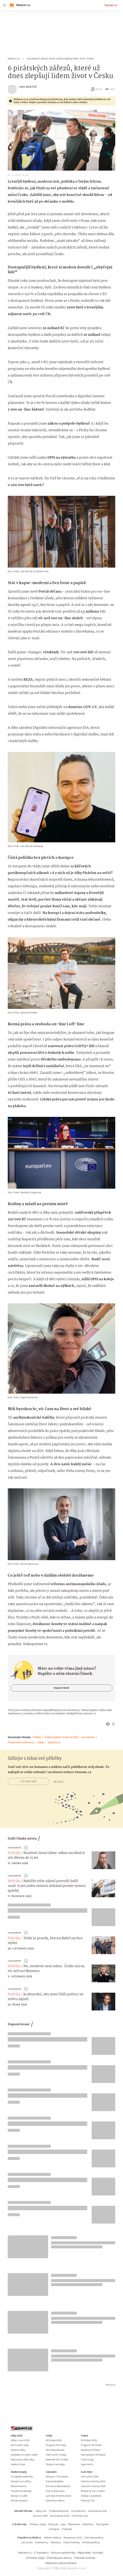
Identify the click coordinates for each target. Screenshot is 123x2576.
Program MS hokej (56, 2445)
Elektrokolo (74, 2524)
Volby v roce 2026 (20, 2440)
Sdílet (109, 89)
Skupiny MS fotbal (90, 2450)
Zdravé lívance (18, 2486)
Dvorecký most (80, 2515)
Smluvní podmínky (63, 2552)
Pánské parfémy (91, 2542)
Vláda (40, 1742)
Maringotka (102, 2524)
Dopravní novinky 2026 (93, 2486)
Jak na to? (58, 1781)
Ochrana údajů (35, 2558)
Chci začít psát (28, 1781)
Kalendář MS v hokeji (57, 2459)
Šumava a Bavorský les (58, 2486)
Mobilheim (88, 2524)
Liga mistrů (87, 2464)
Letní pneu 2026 (89, 2476)
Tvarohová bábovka (21, 2491)
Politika (37, 1737)
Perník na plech (19, 2500)
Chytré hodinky (71, 2542)
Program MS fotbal (91, 2445)
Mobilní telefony (52, 2537)
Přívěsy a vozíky (38, 2524)
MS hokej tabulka (55, 2450)
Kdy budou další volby (22, 2459)
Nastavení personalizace (60, 2563)
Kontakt (98, 2552)
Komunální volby (20, 2445)
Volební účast (18, 2464)
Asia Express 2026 (59, 2515)
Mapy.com (41, 2511)
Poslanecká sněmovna (21, 1742)
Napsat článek (61, 1687)
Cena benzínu (78, 2511)
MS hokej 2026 (53, 2440)
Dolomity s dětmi (55, 2500)
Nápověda (84, 2552)
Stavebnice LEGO (72, 2537)
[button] (61, 140)
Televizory (56, 2542)
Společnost (54, 1742)
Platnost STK (88, 2500)
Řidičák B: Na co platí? (93, 2491)
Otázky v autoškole (91, 2495)
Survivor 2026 (40, 2515)
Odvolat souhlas (84, 2558)
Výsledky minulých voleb (24, 2454)
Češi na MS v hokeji (56, 2454)
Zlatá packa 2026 (97, 2511)
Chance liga (87, 2459)
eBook (96, 89)
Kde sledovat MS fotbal (93, 2454)
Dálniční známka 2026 (93, 2481)
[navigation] (4, 5)
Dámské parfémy (93, 2537)
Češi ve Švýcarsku (55, 2491)
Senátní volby (18, 2450)
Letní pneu (27, 2542)
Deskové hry (41, 2542)
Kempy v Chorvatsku (57, 2476)
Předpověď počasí (59, 2511)
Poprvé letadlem (55, 2481)
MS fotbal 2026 (89, 2440)
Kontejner (54, 2529)
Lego (63, 2524)
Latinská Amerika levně (58, 2495)
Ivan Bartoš (28, 86)
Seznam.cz (111, 5)
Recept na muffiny (21, 2481)
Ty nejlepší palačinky (22, 2476)
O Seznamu (41, 2552)
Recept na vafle (19, 2495)
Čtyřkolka (67, 2529)
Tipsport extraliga (55, 2464)
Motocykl (53, 2524)
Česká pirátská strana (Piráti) (61, 1737)
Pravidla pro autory (59, 2558)
